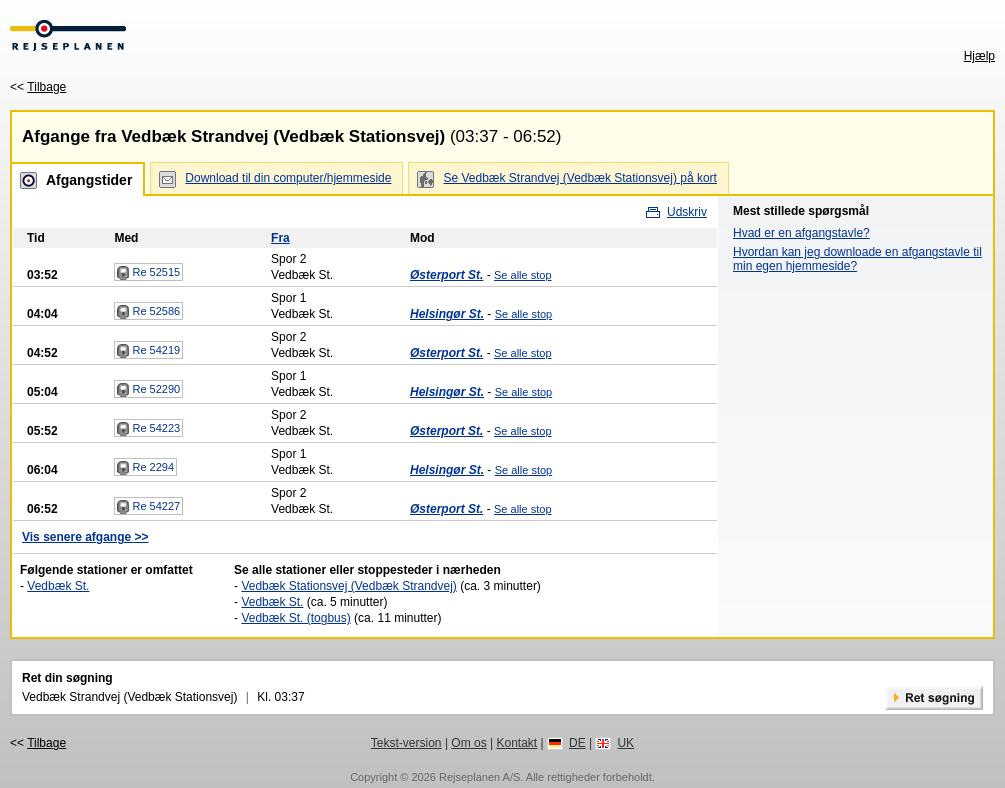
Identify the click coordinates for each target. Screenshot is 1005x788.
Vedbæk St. (58, 586)
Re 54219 (148, 351)
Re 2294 (145, 468)
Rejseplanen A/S (479, 777)
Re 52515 (148, 273)
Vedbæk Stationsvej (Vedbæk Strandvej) (348, 586)
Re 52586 (148, 312)
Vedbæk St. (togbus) (295, 618)
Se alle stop (522, 275)
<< (38, 87)
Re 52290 (148, 390)
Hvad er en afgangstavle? (801, 233)
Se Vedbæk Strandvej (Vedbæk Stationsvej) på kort (580, 178)
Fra (280, 238)
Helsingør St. (447, 314)
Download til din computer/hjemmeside (288, 178)
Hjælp (979, 56)
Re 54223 (148, 429)
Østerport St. (446, 275)
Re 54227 (148, 507)
